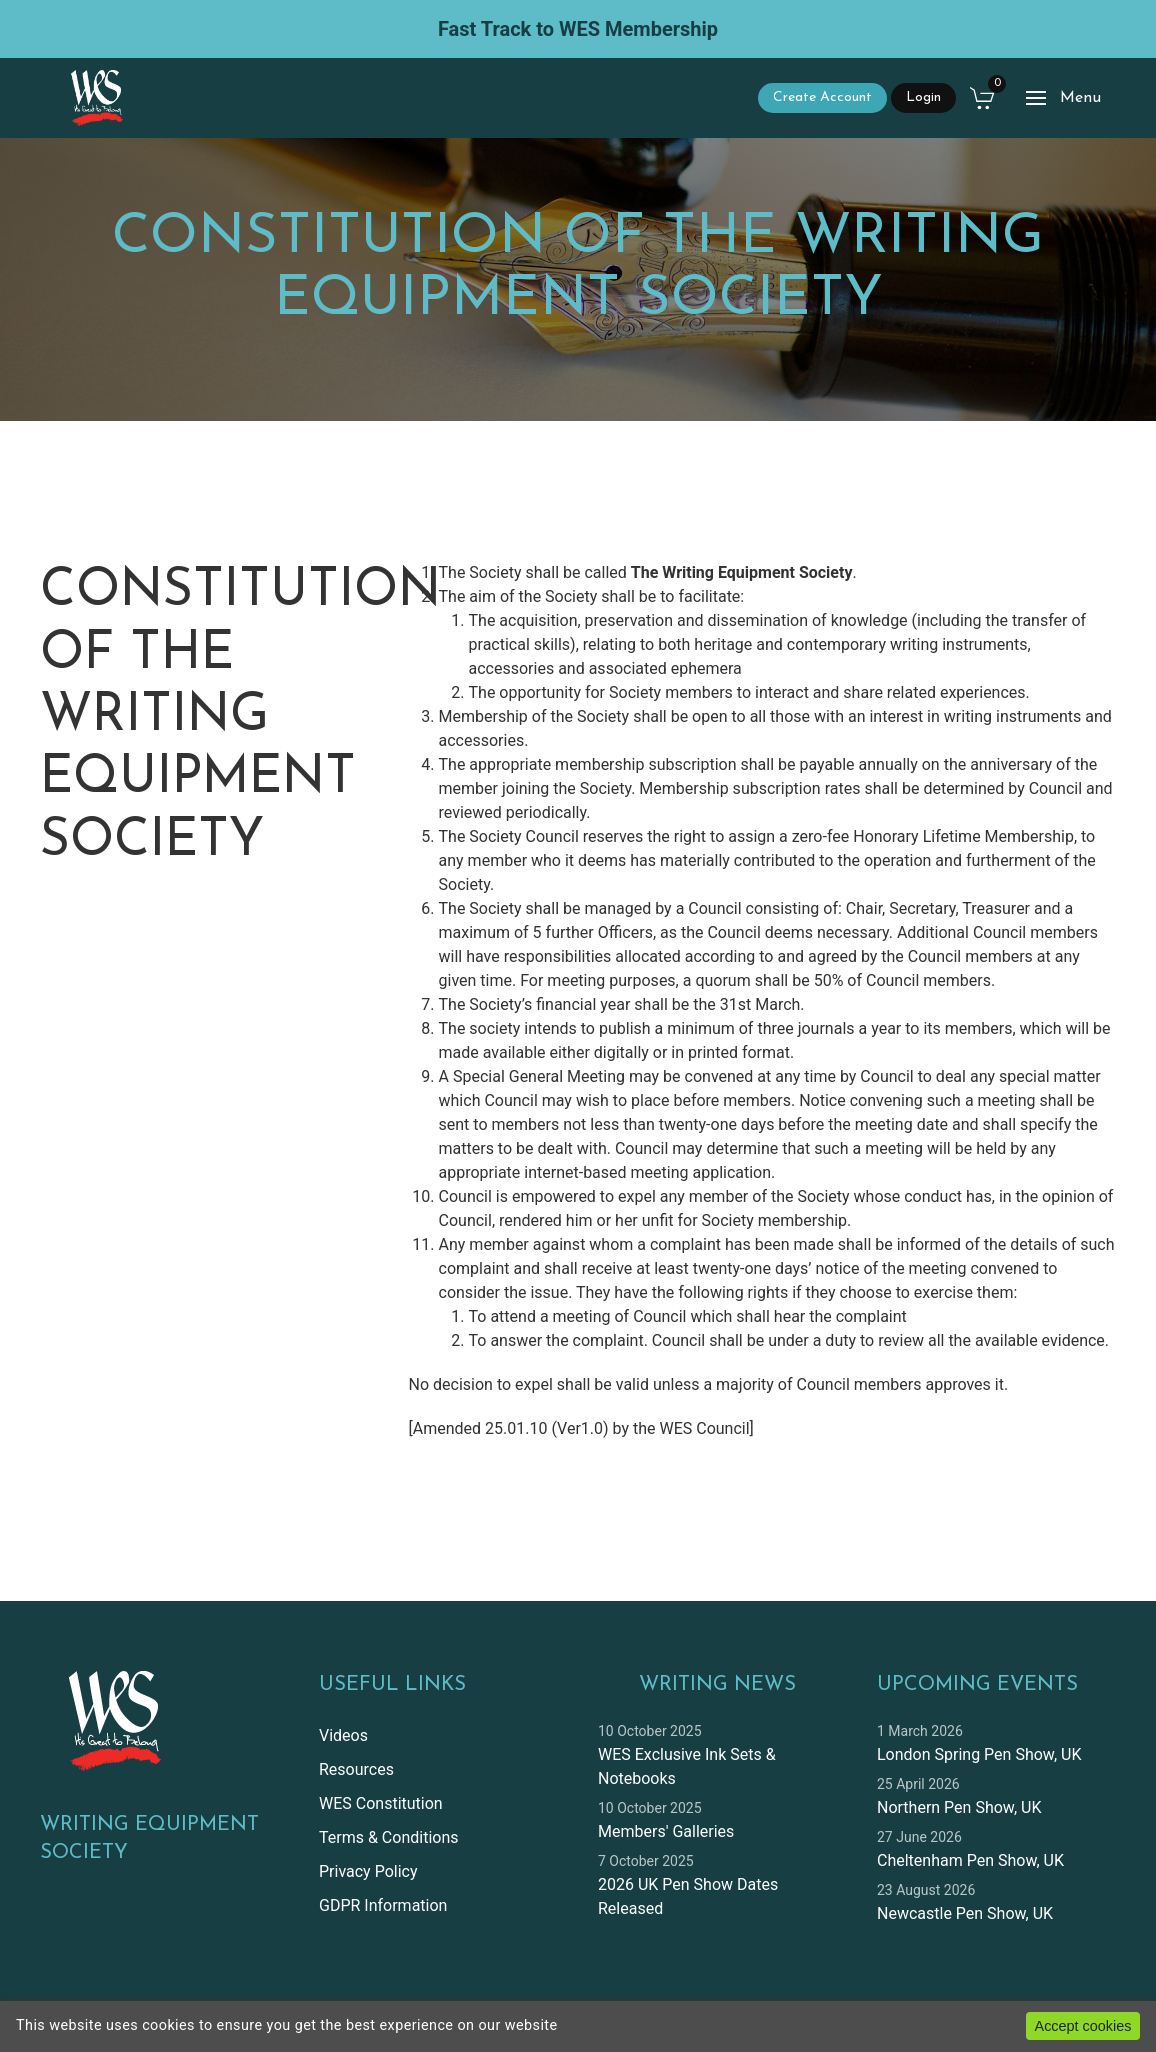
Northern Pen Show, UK (959, 1807)
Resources (356, 1769)
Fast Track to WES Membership (578, 29)
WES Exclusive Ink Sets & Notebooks (687, 1766)
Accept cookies (1083, 2026)
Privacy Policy (368, 1871)
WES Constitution (381, 1803)
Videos (343, 1735)
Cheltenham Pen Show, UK (970, 1860)
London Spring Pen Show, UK (979, 1754)
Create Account (822, 97)
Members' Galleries (666, 1831)
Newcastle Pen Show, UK (965, 1913)
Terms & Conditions (389, 1837)
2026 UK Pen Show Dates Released (688, 1896)
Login (923, 97)
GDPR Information (383, 1905)
